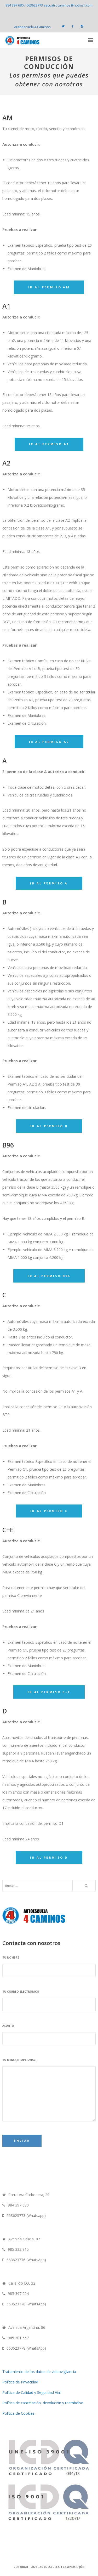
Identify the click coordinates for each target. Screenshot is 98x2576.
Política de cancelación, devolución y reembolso (42, 2402)
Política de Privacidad (20, 2382)
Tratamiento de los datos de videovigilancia (39, 2371)
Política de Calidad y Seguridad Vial (31, 2392)
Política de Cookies (18, 2413)
